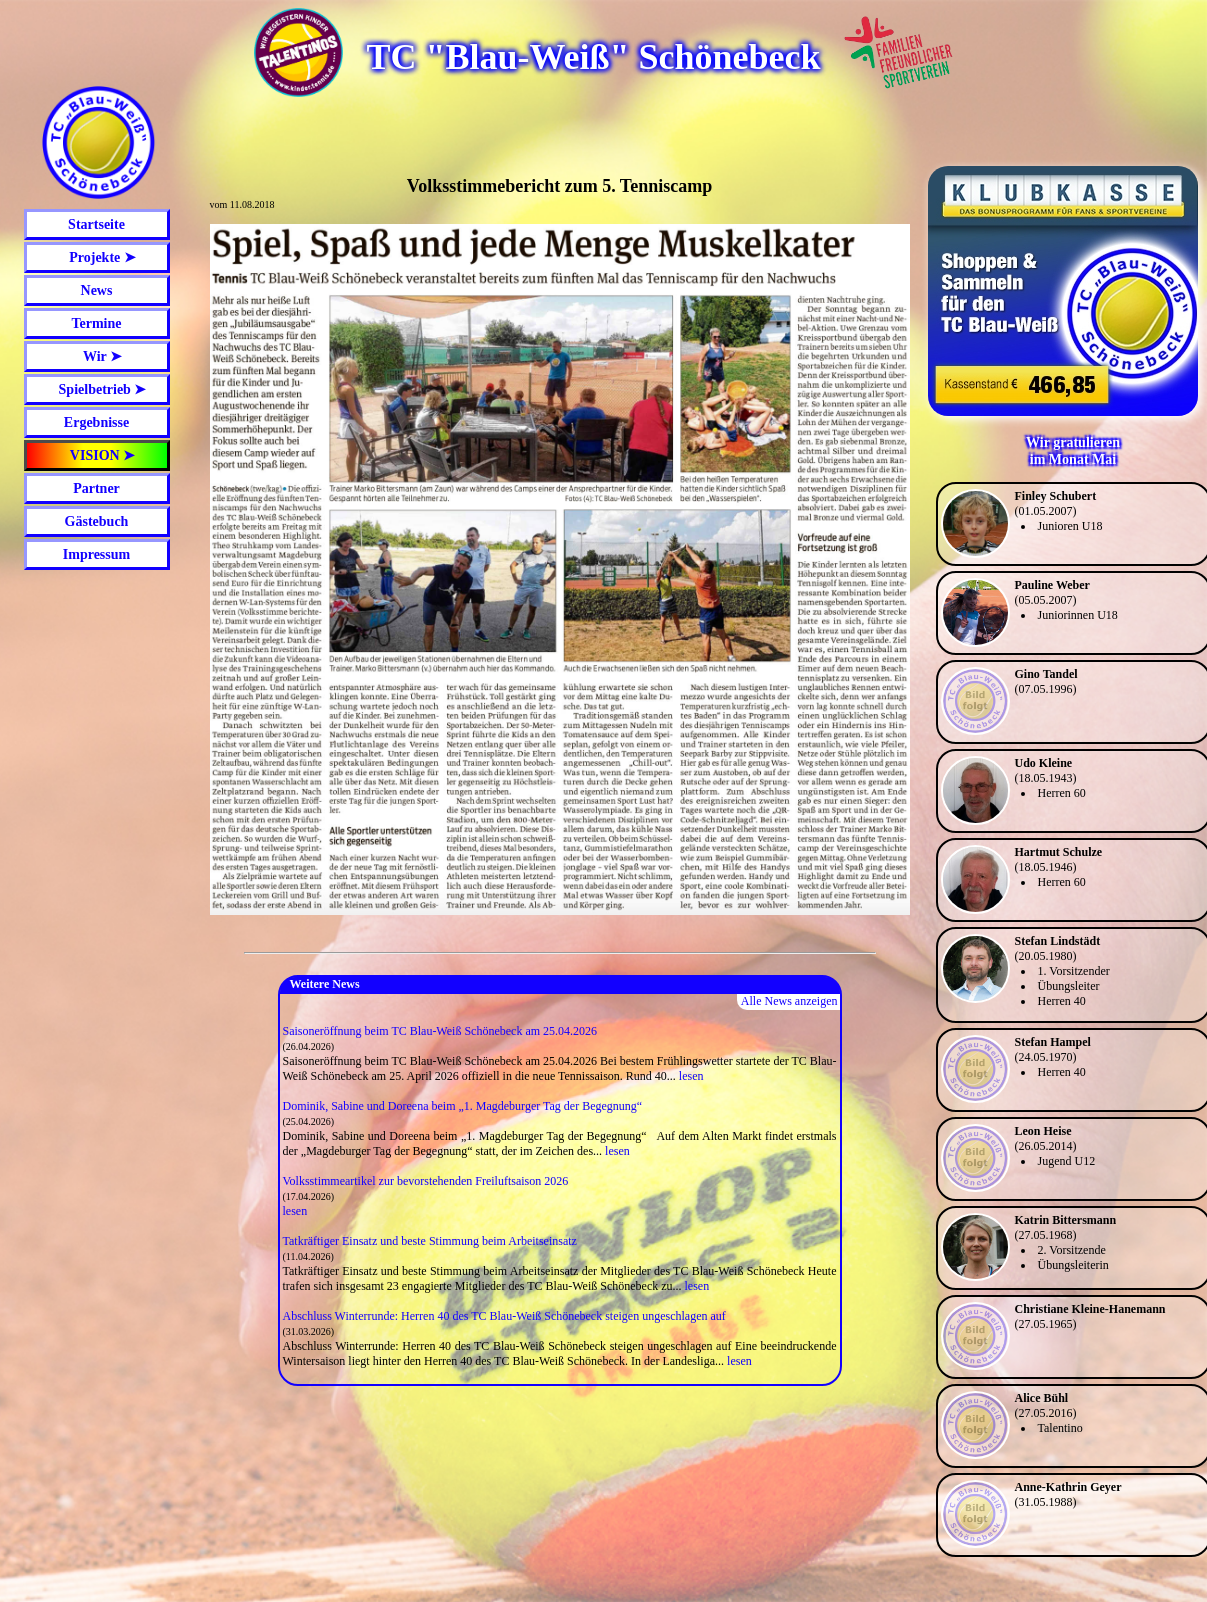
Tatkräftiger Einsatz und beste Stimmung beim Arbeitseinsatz (430, 1241)
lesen (691, 1076)
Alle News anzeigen (789, 1001)
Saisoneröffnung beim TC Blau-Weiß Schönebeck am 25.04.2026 (440, 1031)
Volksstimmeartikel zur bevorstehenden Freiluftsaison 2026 (426, 1181)
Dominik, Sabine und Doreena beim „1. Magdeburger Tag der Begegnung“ (463, 1106)
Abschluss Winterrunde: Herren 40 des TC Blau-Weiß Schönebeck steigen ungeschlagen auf (504, 1316)
